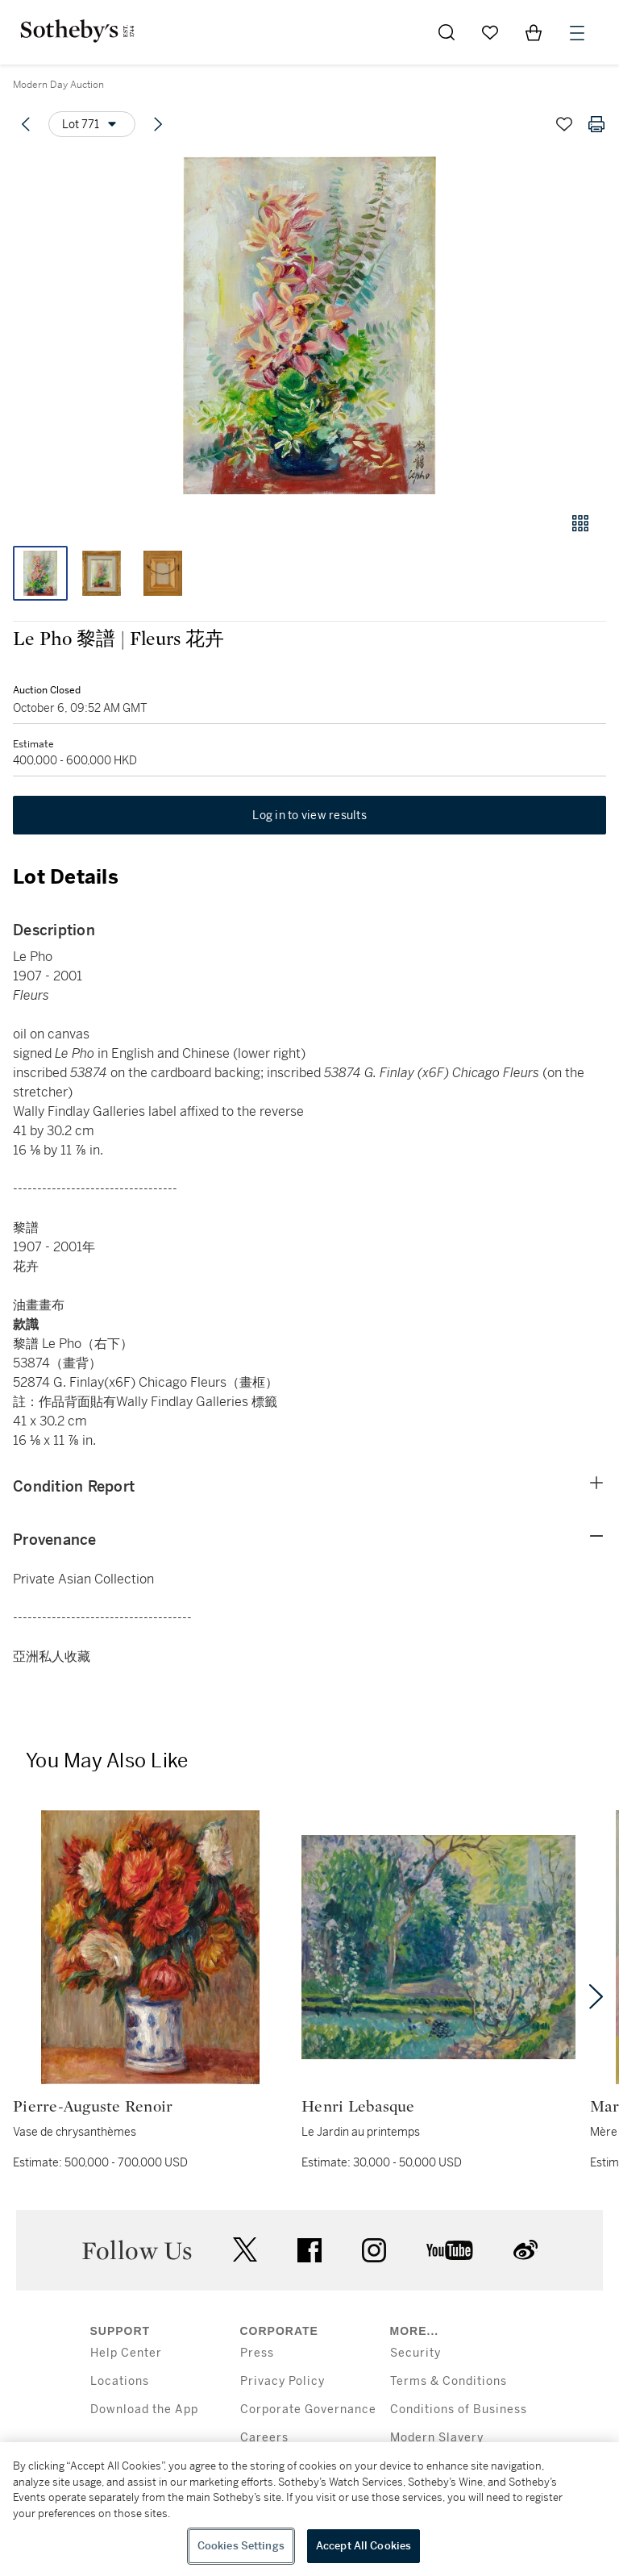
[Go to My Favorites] (490, 32)
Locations (119, 2381)
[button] (309, 325)
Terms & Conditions (448, 2381)
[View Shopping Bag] (533, 32)
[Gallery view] (580, 523)
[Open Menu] (577, 33)
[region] (309, 2509)
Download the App (144, 2409)
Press (257, 2353)
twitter (245, 2249)
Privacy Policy (282, 2381)
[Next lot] (158, 124)
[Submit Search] (446, 32)
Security (415, 2353)
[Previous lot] (26, 124)
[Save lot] (564, 124)
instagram (374, 2250)
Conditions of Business (458, 2409)
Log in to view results (309, 815)
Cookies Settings (241, 2546)
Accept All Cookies (363, 2546)
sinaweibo (525, 2250)
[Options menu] (91, 124)
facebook (309, 2250)
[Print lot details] (596, 124)
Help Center (126, 2353)
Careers (264, 2438)
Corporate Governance (308, 2409)
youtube (449, 2250)
